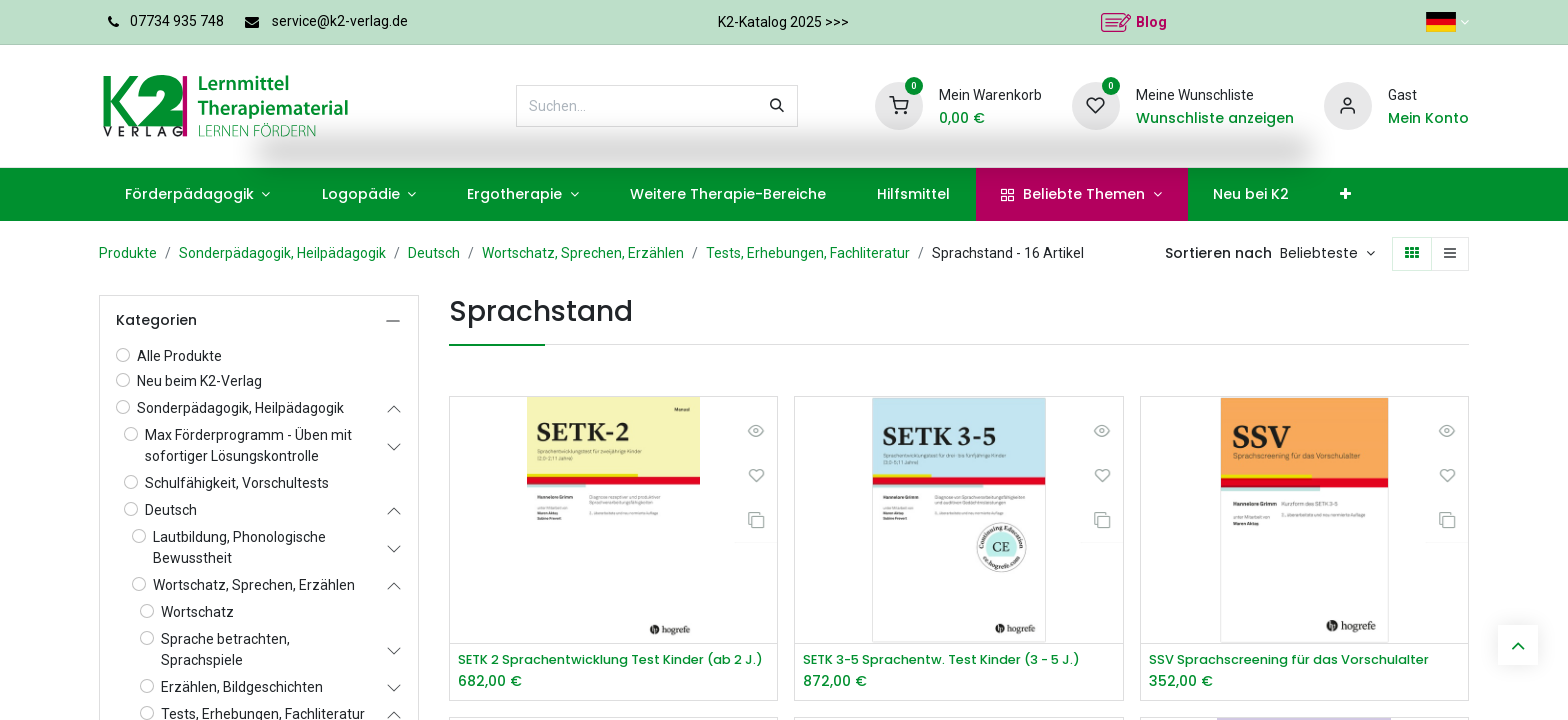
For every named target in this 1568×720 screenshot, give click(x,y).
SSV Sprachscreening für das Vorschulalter (1304, 660)
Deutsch (434, 253)
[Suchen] (777, 106)
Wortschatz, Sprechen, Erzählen (583, 253)
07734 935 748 (177, 21)
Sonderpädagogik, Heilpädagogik (282, 253)
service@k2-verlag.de (340, 21)
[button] (1327, 254)
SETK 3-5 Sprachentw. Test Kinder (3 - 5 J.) (958, 660)
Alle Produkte (179, 356)
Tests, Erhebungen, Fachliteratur (808, 253)
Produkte (128, 253)
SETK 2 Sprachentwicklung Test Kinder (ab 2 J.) (613, 660)
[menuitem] (197, 194)
